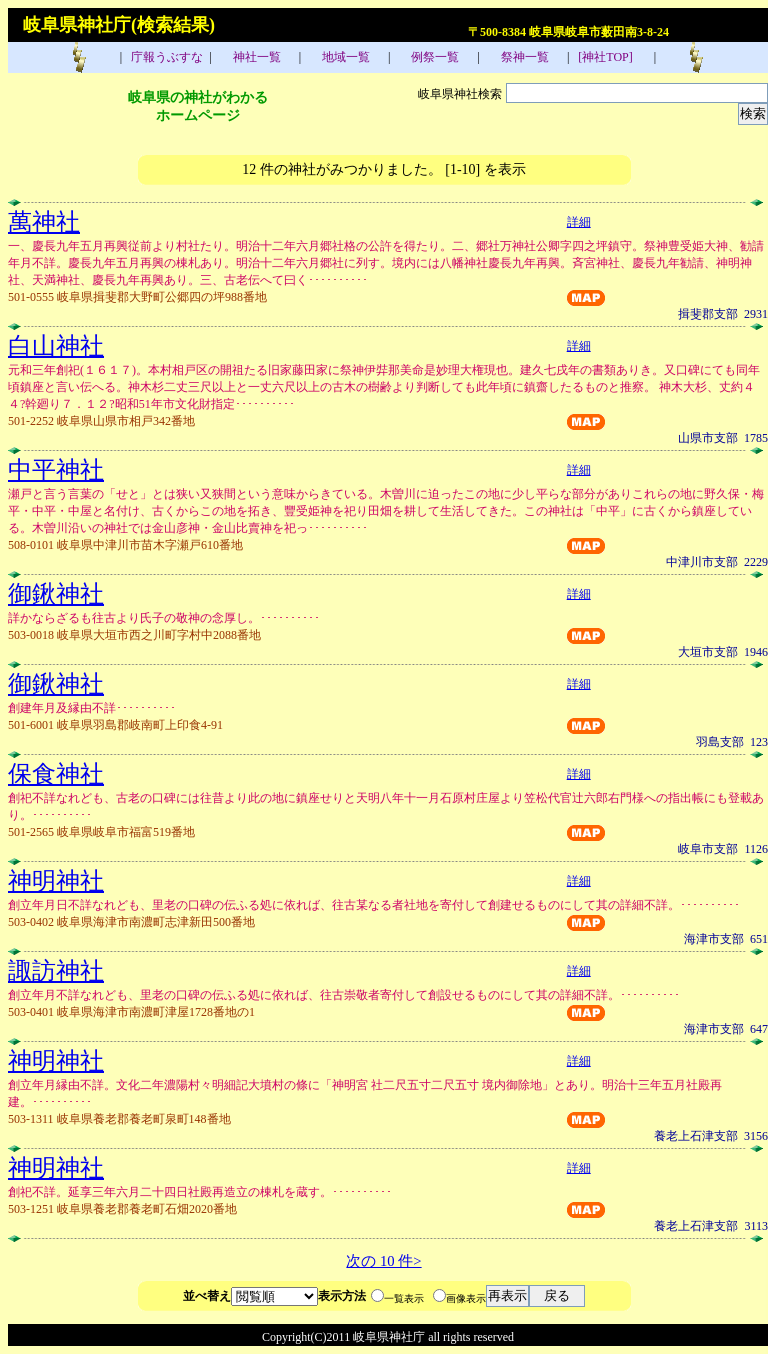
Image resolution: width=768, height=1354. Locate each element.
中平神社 (56, 470)
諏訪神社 (56, 971)
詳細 (579, 222)
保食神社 (56, 774)
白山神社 (56, 346)
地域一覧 (344, 57)
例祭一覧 (433, 57)
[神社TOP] (611, 57)
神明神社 (56, 881)
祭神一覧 (523, 57)
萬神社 (44, 222)
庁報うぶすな (165, 57)
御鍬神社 (56, 594)
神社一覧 (255, 57)
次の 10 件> (383, 1261)
